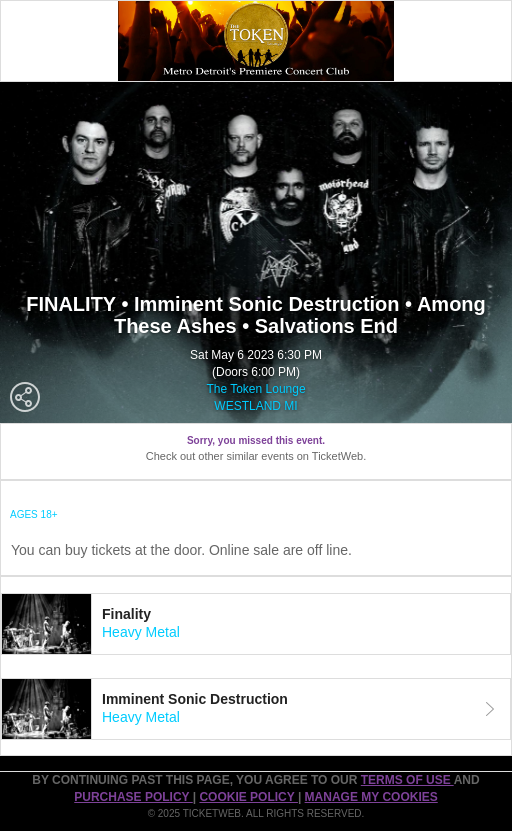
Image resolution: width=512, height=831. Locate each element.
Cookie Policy (248, 797)
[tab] (256, 624)
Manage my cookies (371, 797)
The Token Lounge (255, 389)
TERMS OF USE (407, 780)
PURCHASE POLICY (133, 797)
